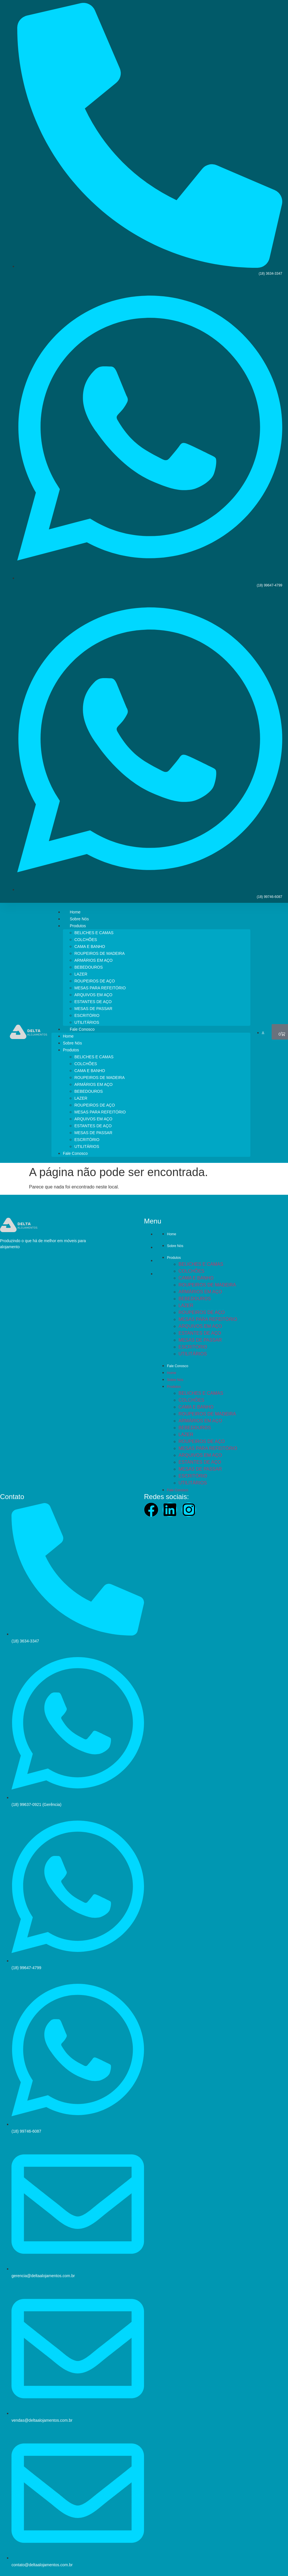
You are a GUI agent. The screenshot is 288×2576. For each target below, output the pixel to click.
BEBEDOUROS (88, 967)
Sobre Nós (79, 919)
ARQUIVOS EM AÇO (93, 994)
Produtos (78, 926)
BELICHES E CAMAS (94, 932)
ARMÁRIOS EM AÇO (93, 960)
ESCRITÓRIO (86, 1015)
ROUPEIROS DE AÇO (94, 981)
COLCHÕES (85, 939)
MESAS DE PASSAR (93, 1008)
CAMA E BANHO (89, 946)
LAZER (80, 974)
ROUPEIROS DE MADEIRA (99, 953)
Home (75, 912)
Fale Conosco (82, 1029)
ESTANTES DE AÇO (93, 1001)
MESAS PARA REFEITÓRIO (100, 988)
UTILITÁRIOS (86, 1022)
